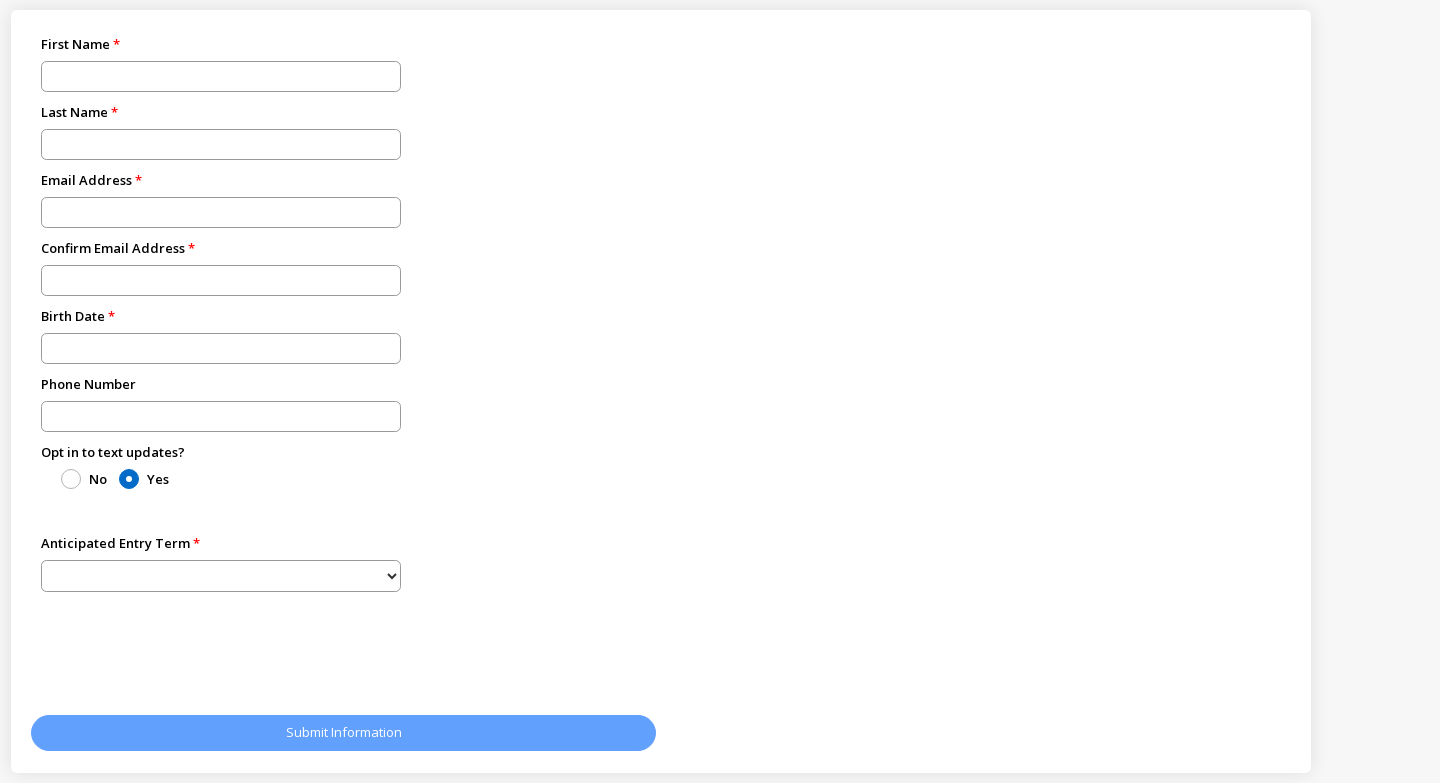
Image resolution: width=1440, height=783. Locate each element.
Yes (158, 479)
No (98, 479)
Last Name (74, 112)
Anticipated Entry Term (115, 543)
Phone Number (88, 384)
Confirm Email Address (113, 248)
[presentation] (183, 657)
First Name (75, 44)
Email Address (86, 180)
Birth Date (73, 316)
